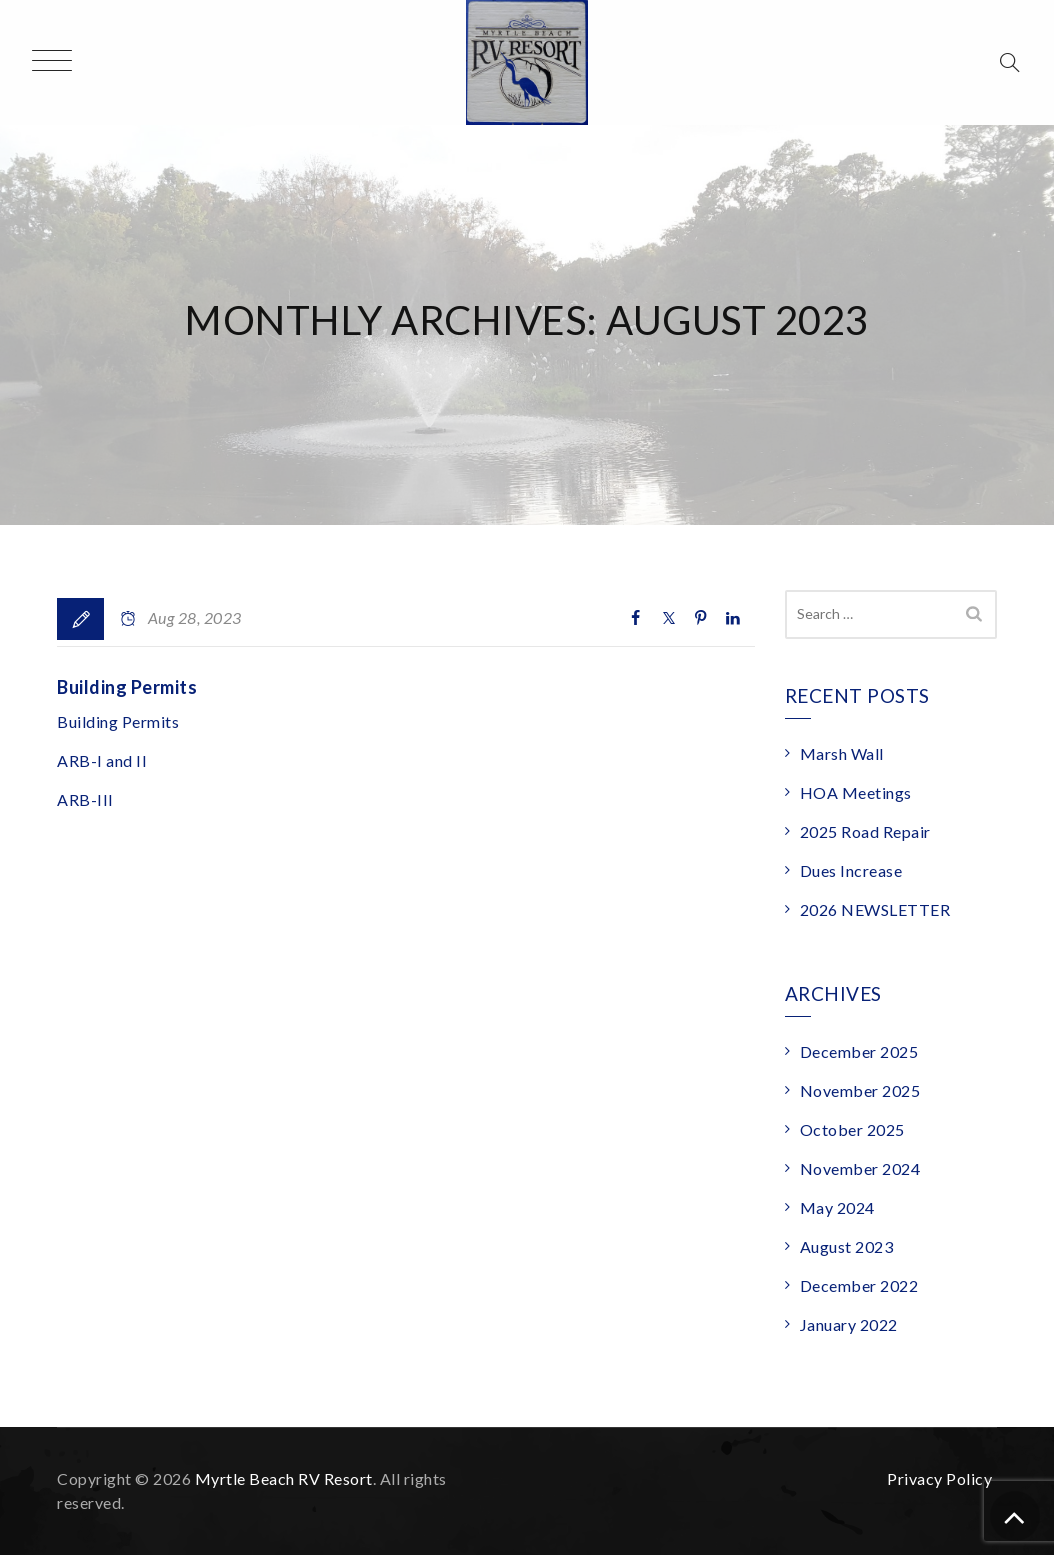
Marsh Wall (842, 753)
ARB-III (85, 799)
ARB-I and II (102, 760)
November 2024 (860, 1168)
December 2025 (859, 1051)
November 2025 (860, 1090)
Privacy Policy (939, 1478)
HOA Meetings (856, 792)
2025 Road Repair (865, 831)
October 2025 (852, 1129)
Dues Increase (851, 870)
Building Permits (127, 687)
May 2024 (837, 1207)
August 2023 (847, 1246)
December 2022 (859, 1285)
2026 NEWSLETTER (875, 909)
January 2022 (849, 1324)
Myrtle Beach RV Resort (284, 1478)
